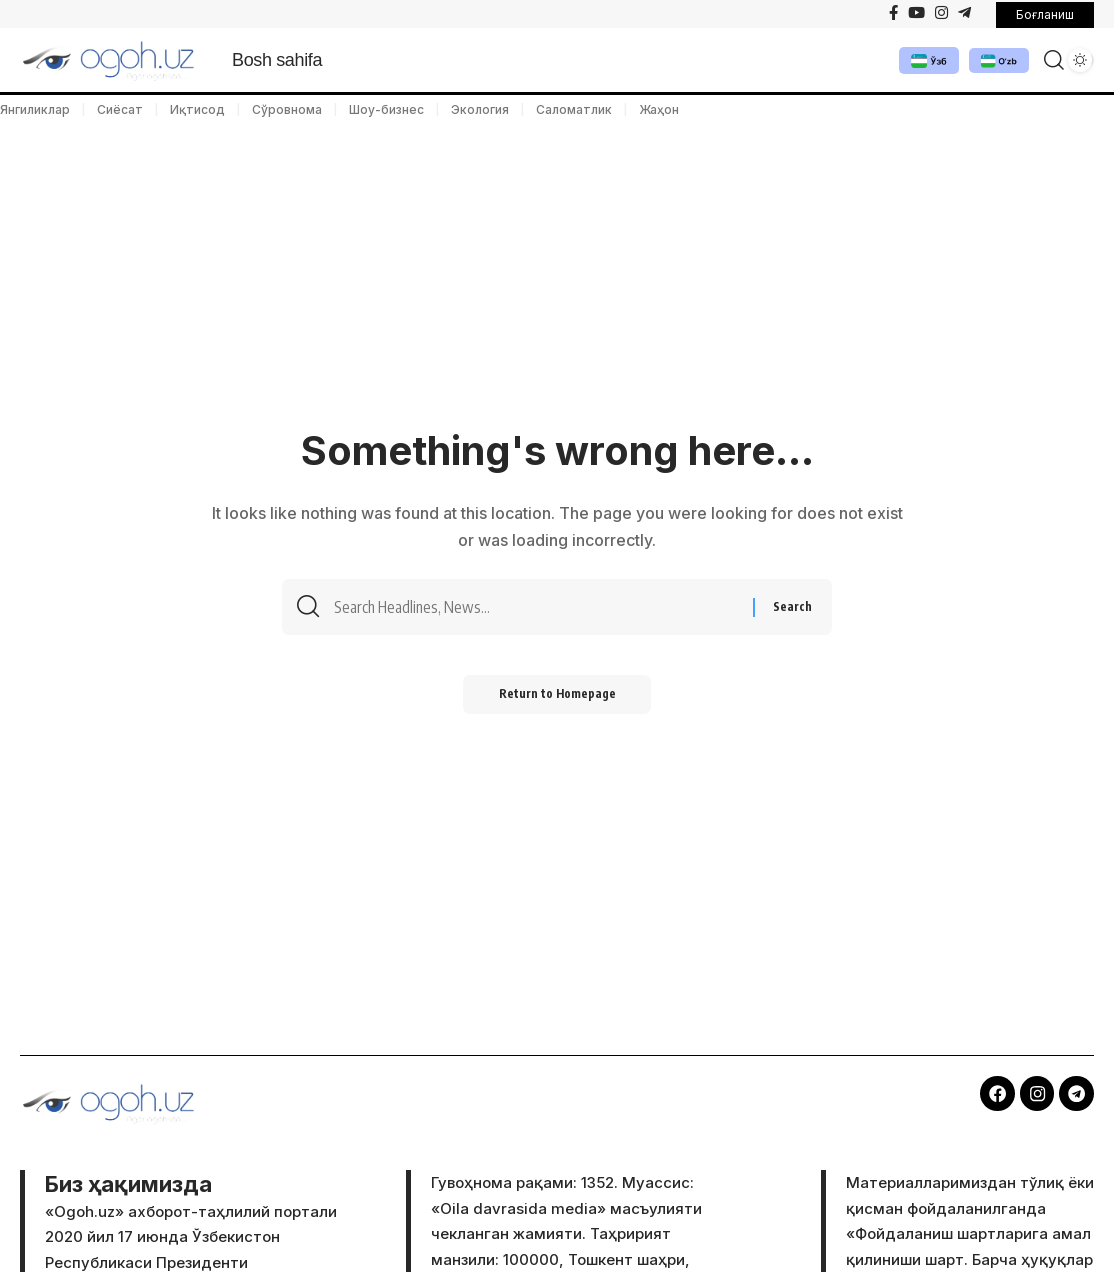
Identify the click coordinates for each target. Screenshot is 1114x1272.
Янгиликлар (35, 109)
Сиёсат (120, 109)
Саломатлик (574, 109)
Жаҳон (659, 109)
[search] (1048, 60)
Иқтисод (197, 109)
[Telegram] (964, 13)
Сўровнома (287, 109)
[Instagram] (941, 13)
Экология (480, 109)
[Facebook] (893, 13)
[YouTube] (916, 13)
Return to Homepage (557, 699)
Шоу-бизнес (386, 109)
